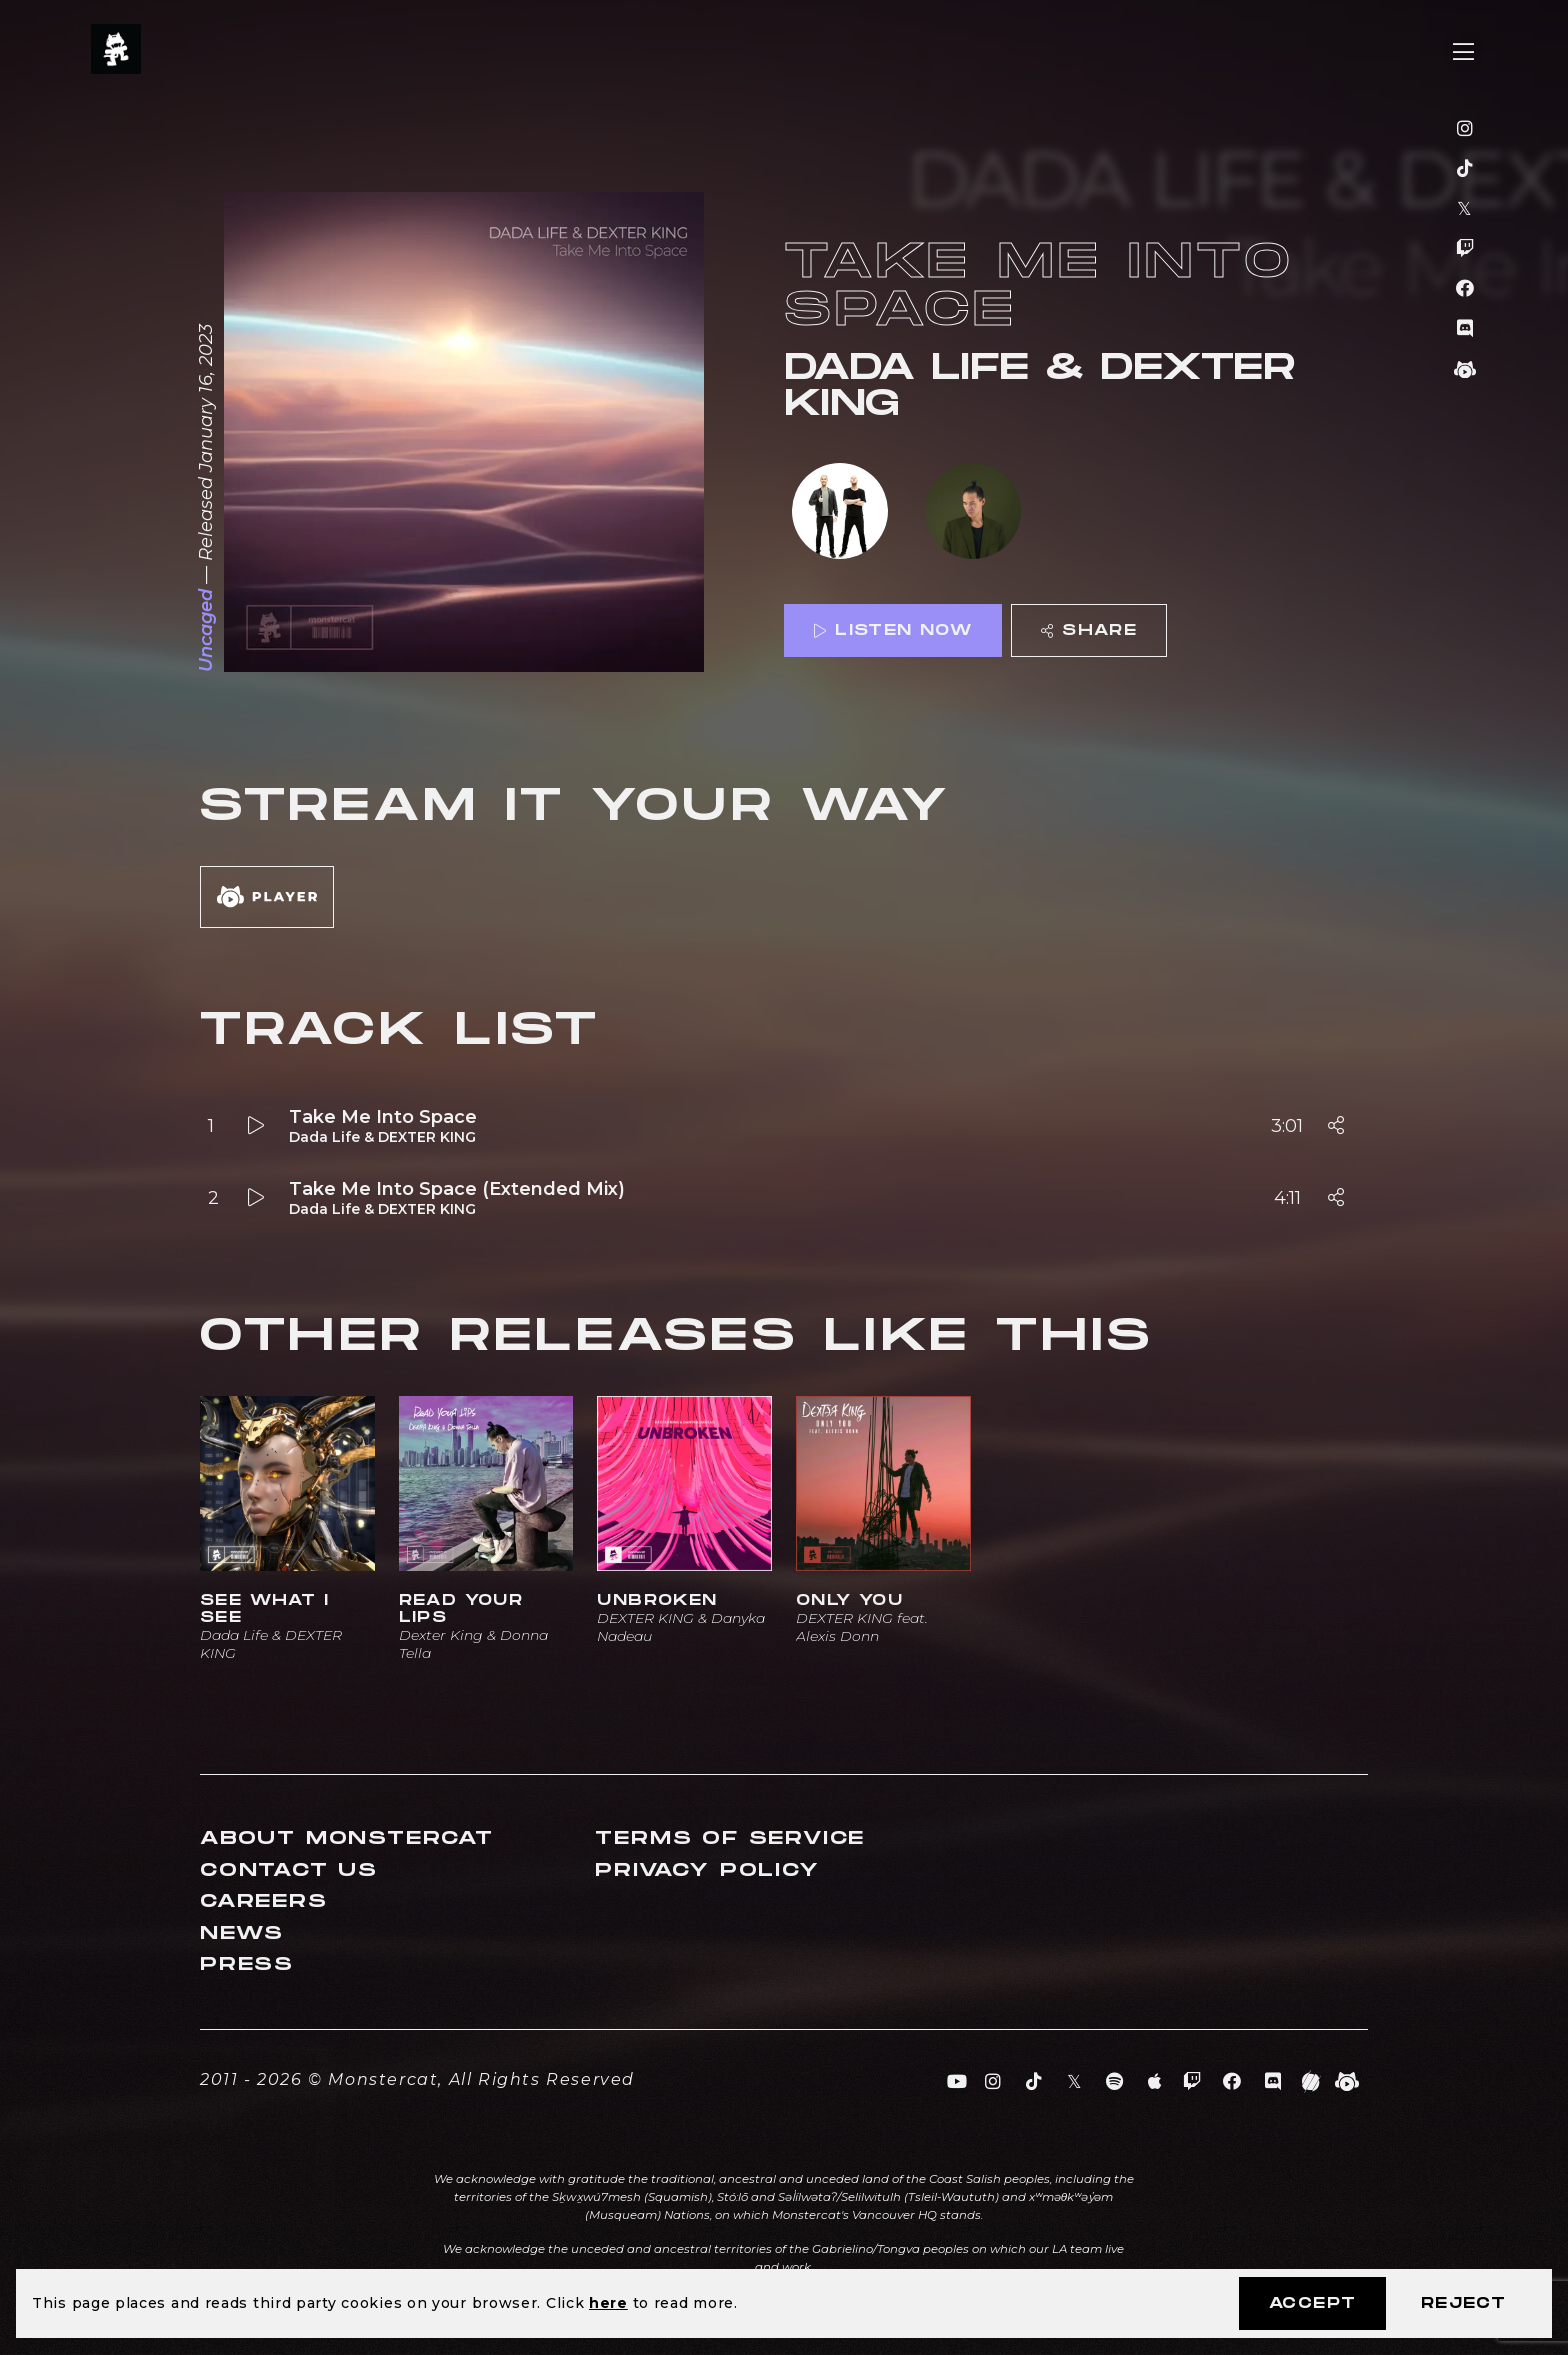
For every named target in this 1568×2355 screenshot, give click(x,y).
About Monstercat (347, 1838)
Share (1089, 630)
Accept (1312, 2303)
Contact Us (289, 1870)
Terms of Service (730, 1838)
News (242, 1933)
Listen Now (893, 630)
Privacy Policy (707, 1870)
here (608, 2303)
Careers (264, 1901)
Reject (1463, 2303)
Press (247, 1964)
